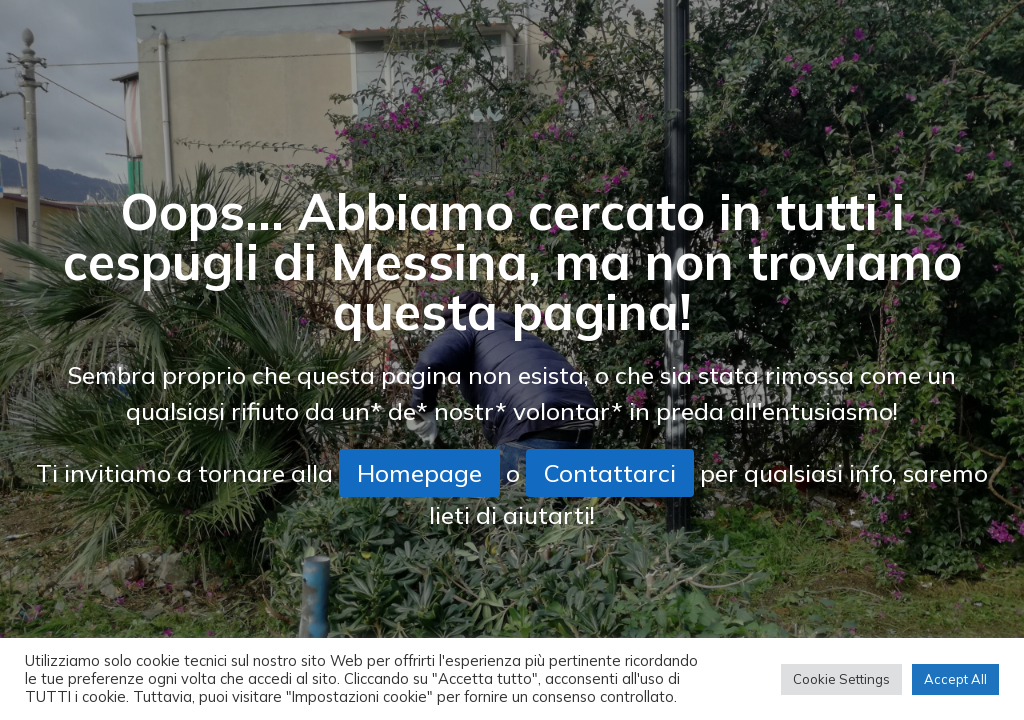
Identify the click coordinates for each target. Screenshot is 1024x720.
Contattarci (610, 473)
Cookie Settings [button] (841, 679)
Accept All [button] (955, 679)
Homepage (419, 473)
